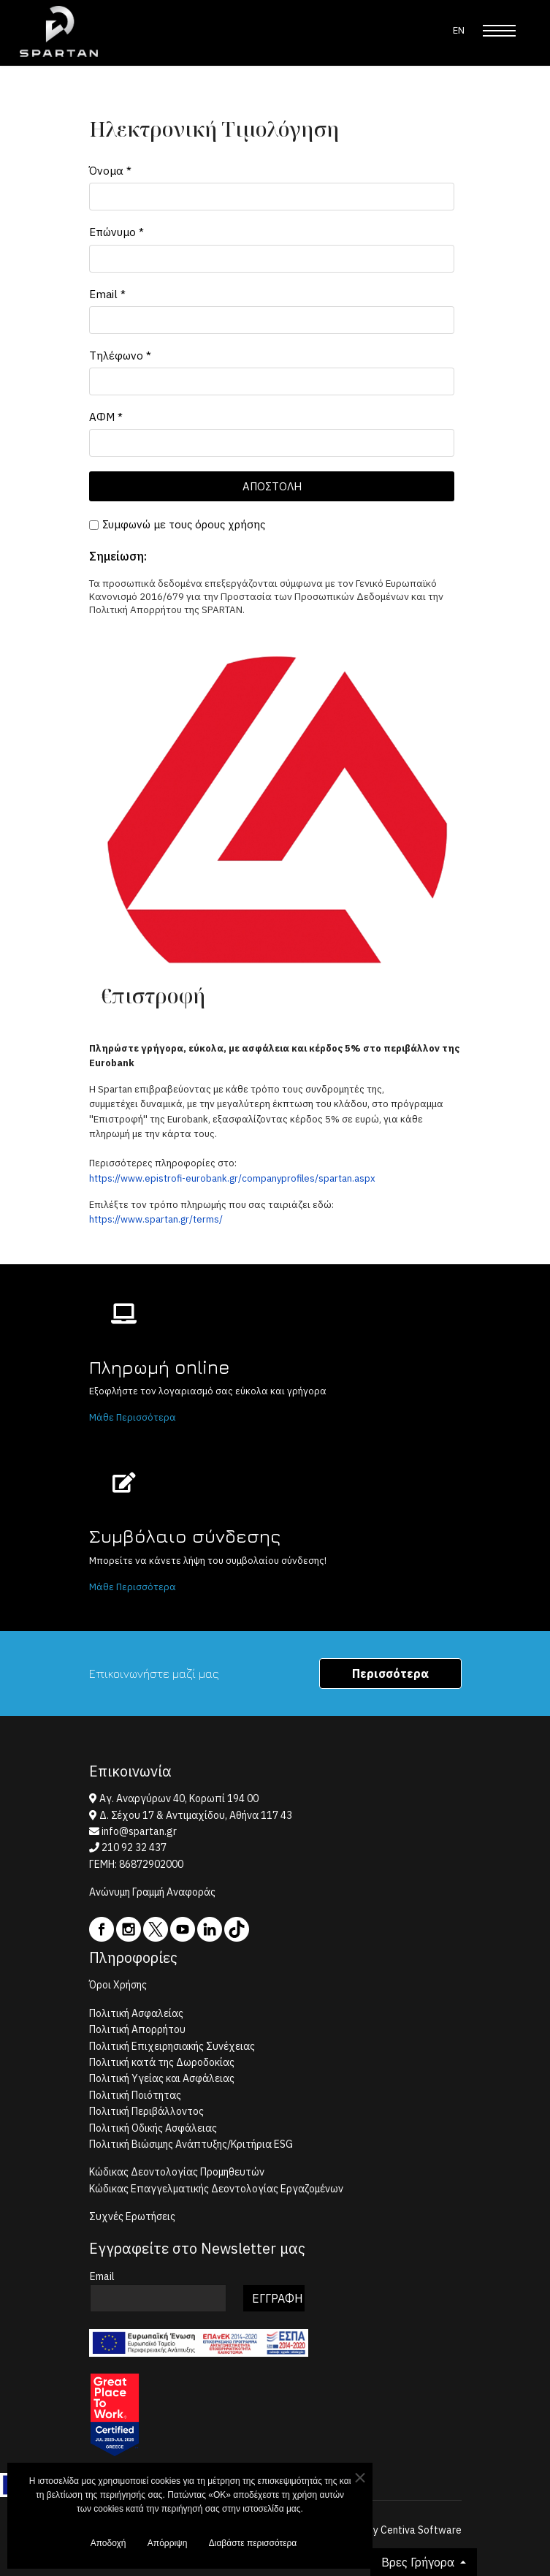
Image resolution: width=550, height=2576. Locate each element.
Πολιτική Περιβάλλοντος (146, 2111)
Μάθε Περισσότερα (132, 1417)
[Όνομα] (271, 196)
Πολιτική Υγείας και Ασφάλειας (161, 2078)
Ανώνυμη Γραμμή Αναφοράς (152, 1892)
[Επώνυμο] (271, 258)
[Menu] (499, 30)
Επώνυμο (116, 232)
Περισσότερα (390, 1673)
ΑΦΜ (106, 417)
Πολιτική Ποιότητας (135, 2095)
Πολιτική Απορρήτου (137, 2029)
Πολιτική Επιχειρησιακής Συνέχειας (172, 2046)
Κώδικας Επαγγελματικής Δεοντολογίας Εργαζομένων (216, 2188)
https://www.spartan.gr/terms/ (156, 1219)
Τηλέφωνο (120, 355)
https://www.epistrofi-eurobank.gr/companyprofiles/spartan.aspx (232, 1178)
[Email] (271, 319)
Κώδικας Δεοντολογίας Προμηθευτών (176, 2171)
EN (459, 30)
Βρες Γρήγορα (419, 2562)
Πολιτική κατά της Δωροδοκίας (161, 2062)
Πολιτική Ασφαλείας (136, 2013)
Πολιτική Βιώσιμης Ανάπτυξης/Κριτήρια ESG (191, 2144)
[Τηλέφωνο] (271, 381)
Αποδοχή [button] (108, 2546)
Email (107, 293)
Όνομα (110, 171)
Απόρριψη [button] (168, 2546)
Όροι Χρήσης (118, 1984)
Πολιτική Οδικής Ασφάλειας (153, 2128)
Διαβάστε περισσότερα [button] (253, 2546)
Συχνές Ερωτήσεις (132, 2216)
